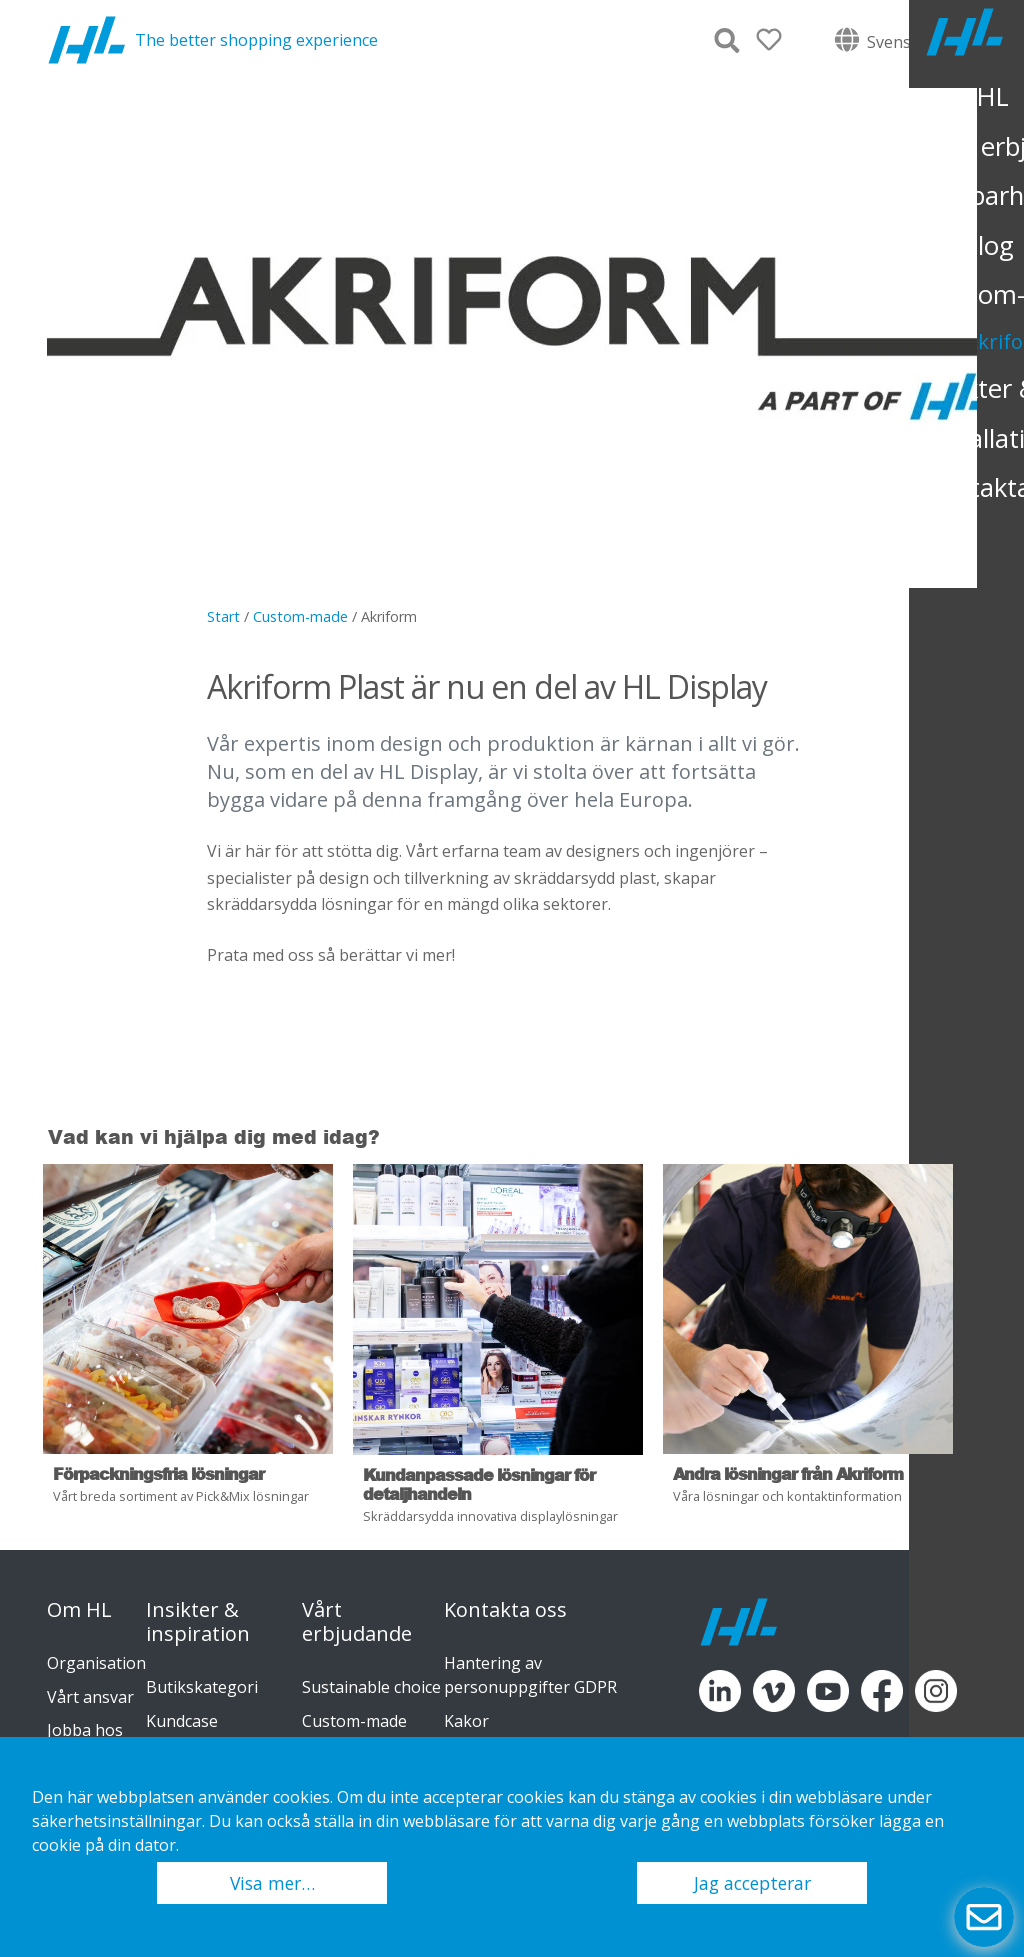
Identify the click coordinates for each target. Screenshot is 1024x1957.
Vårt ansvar (90, 1697)
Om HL (79, 1610)
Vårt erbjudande (357, 1622)
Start (223, 616)
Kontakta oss (505, 1610)
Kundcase (182, 1721)
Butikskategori (202, 1687)
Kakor (466, 1721)
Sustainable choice (371, 1687)
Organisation (96, 1663)
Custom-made (300, 616)
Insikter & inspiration (198, 1622)
